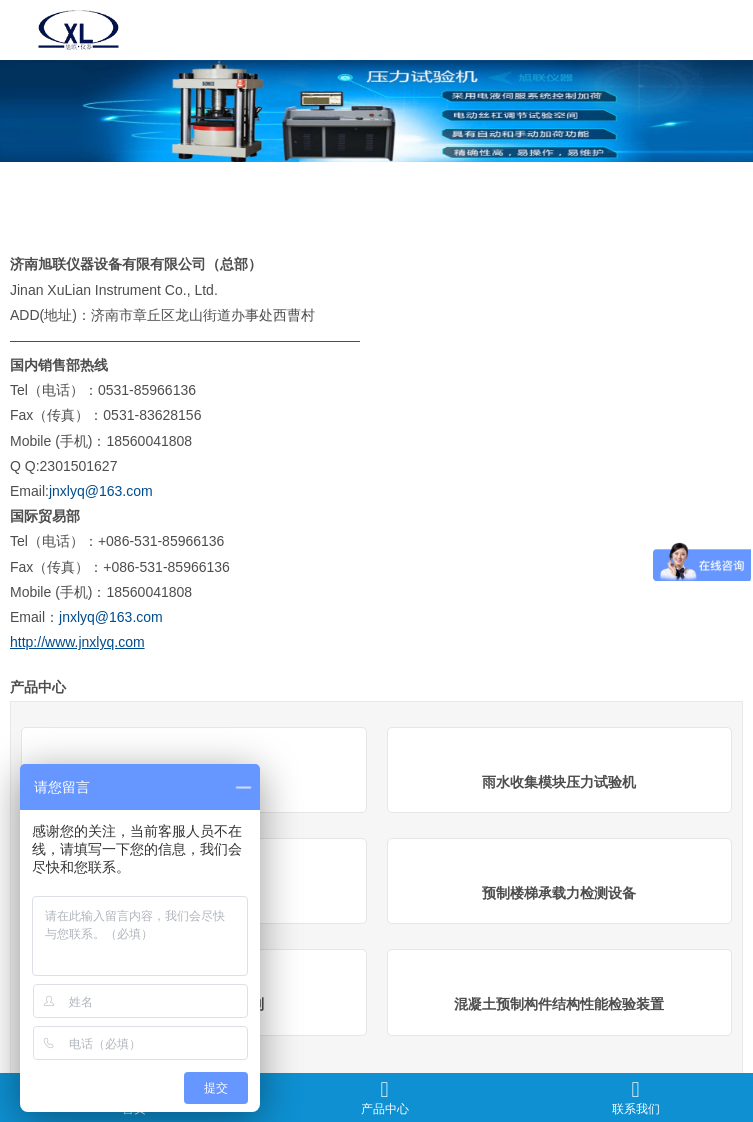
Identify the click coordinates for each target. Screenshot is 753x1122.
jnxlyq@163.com (101, 491)
